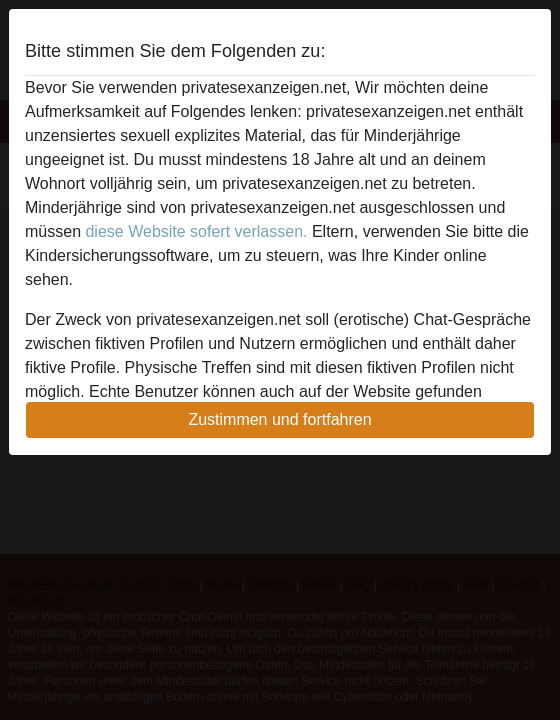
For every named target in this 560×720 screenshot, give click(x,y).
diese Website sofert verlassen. (196, 231)
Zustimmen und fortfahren (279, 419)
